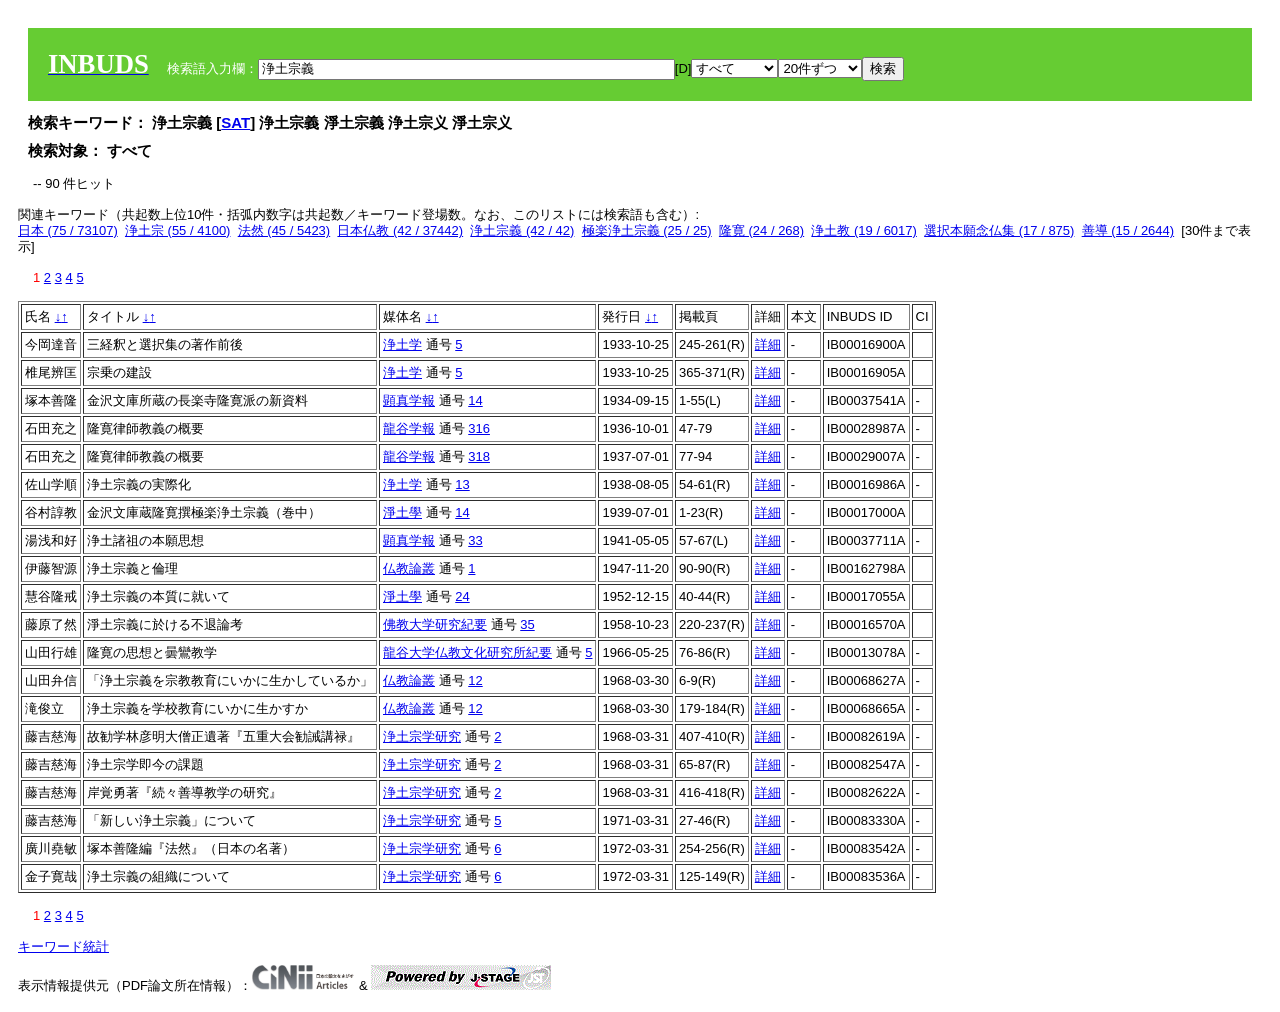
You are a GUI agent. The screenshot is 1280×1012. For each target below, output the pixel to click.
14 (475, 400)
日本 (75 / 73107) (68, 230)
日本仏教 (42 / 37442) (400, 230)
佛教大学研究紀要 (435, 624)
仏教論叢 (409, 568)
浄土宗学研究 (422, 736)
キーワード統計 (63, 946)
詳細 (768, 344)
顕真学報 (409, 400)
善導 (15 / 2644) (1128, 230)
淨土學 (402, 512)
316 (479, 428)
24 (462, 596)
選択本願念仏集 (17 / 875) (999, 230)
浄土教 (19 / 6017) (864, 230)
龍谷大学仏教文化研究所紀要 (467, 652)
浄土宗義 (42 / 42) (522, 230)
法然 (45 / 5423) (284, 230)
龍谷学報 (409, 428)
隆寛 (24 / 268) (761, 230)
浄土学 (402, 344)
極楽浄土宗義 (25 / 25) (647, 230)
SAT (235, 122)
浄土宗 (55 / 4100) (178, 230)
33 (475, 540)
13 (462, 484)
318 (479, 456)
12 (475, 680)
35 (527, 624)
